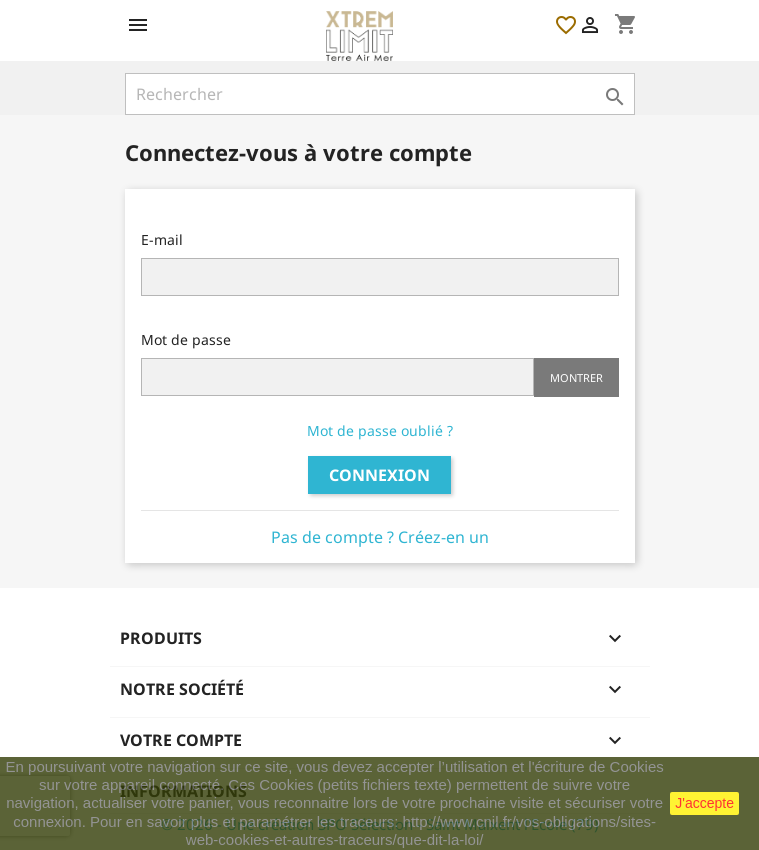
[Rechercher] (380, 94)
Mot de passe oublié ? (380, 430)
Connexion (379, 475)
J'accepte (704, 803)
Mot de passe (186, 339)
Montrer (576, 377)
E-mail (162, 239)
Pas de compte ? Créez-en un (380, 537)
